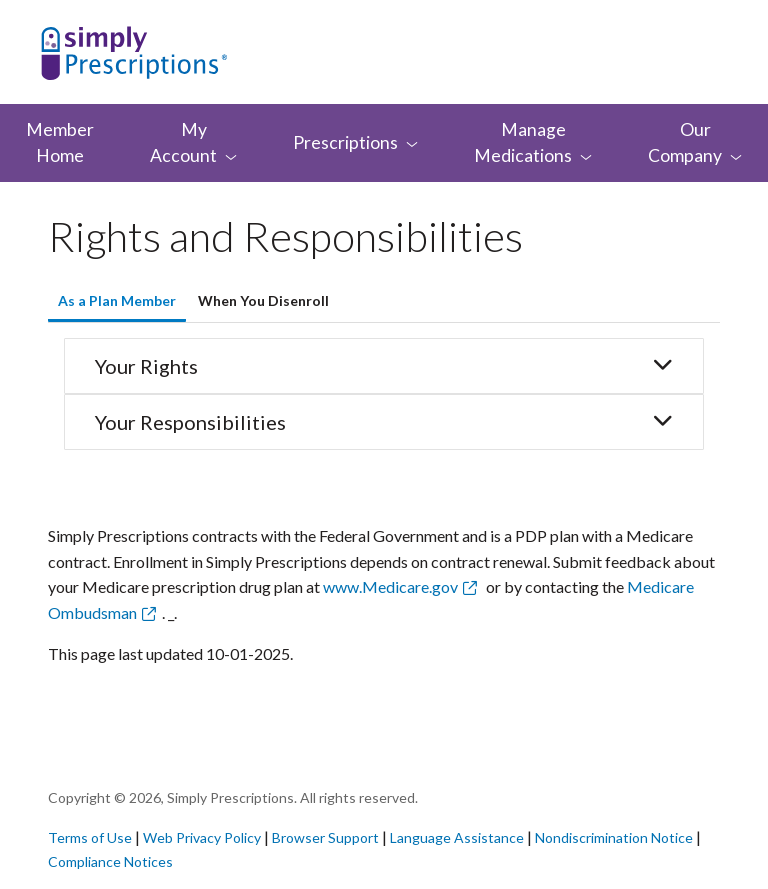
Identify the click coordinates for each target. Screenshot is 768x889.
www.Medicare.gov (390, 586)
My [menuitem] (193, 142)
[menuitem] (355, 143)
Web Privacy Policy (202, 837)
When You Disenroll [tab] (263, 300)
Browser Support (325, 837)
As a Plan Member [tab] (117, 300)
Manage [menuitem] (533, 142)
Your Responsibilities (384, 422)
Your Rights (384, 366)
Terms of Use (90, 837)
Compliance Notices (110, 861)
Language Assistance (458, 837)
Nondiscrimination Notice (615, 837)
